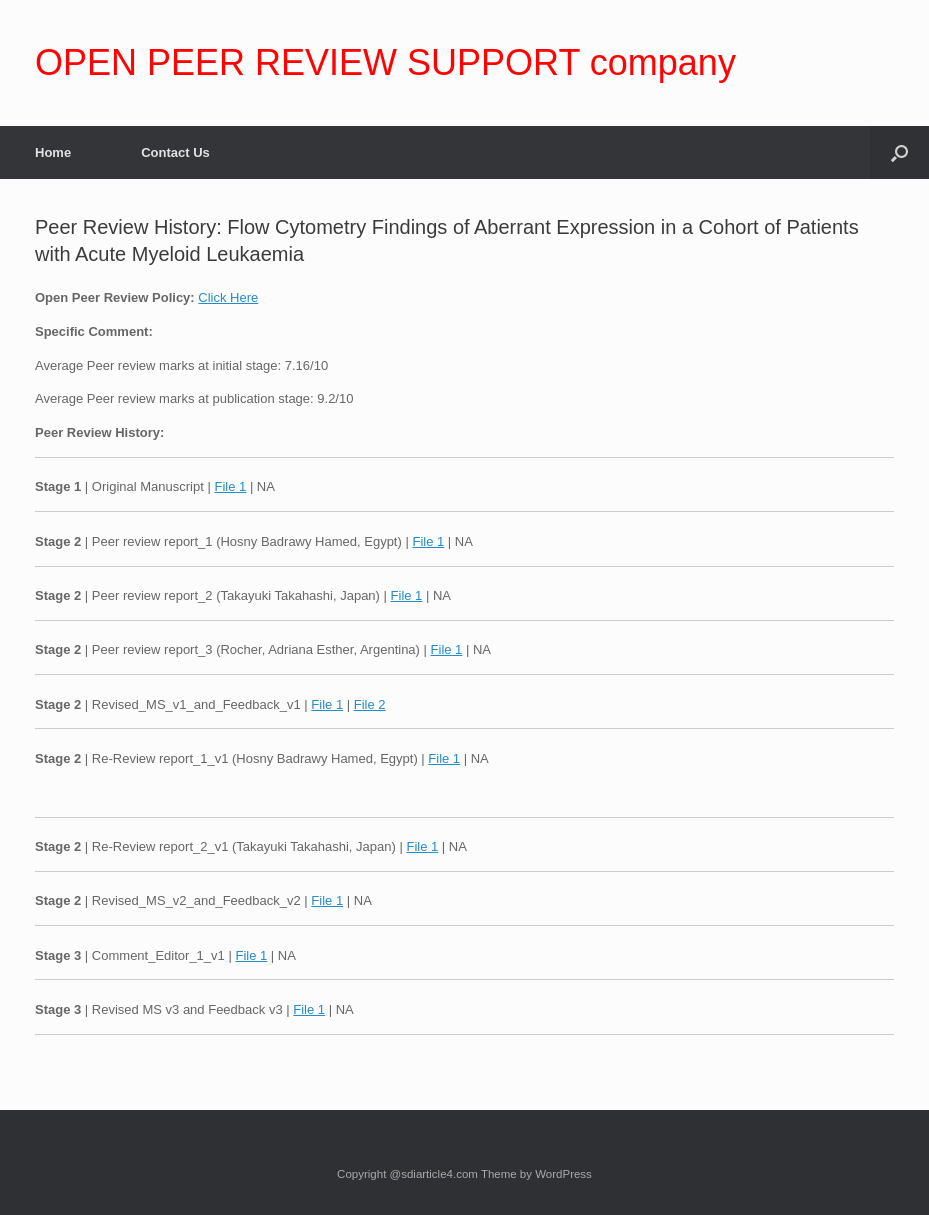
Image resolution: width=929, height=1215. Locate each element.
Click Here (228, 297)
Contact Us (175, 152)
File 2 (370, 704)
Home (53, 152)
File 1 (230, 486)
